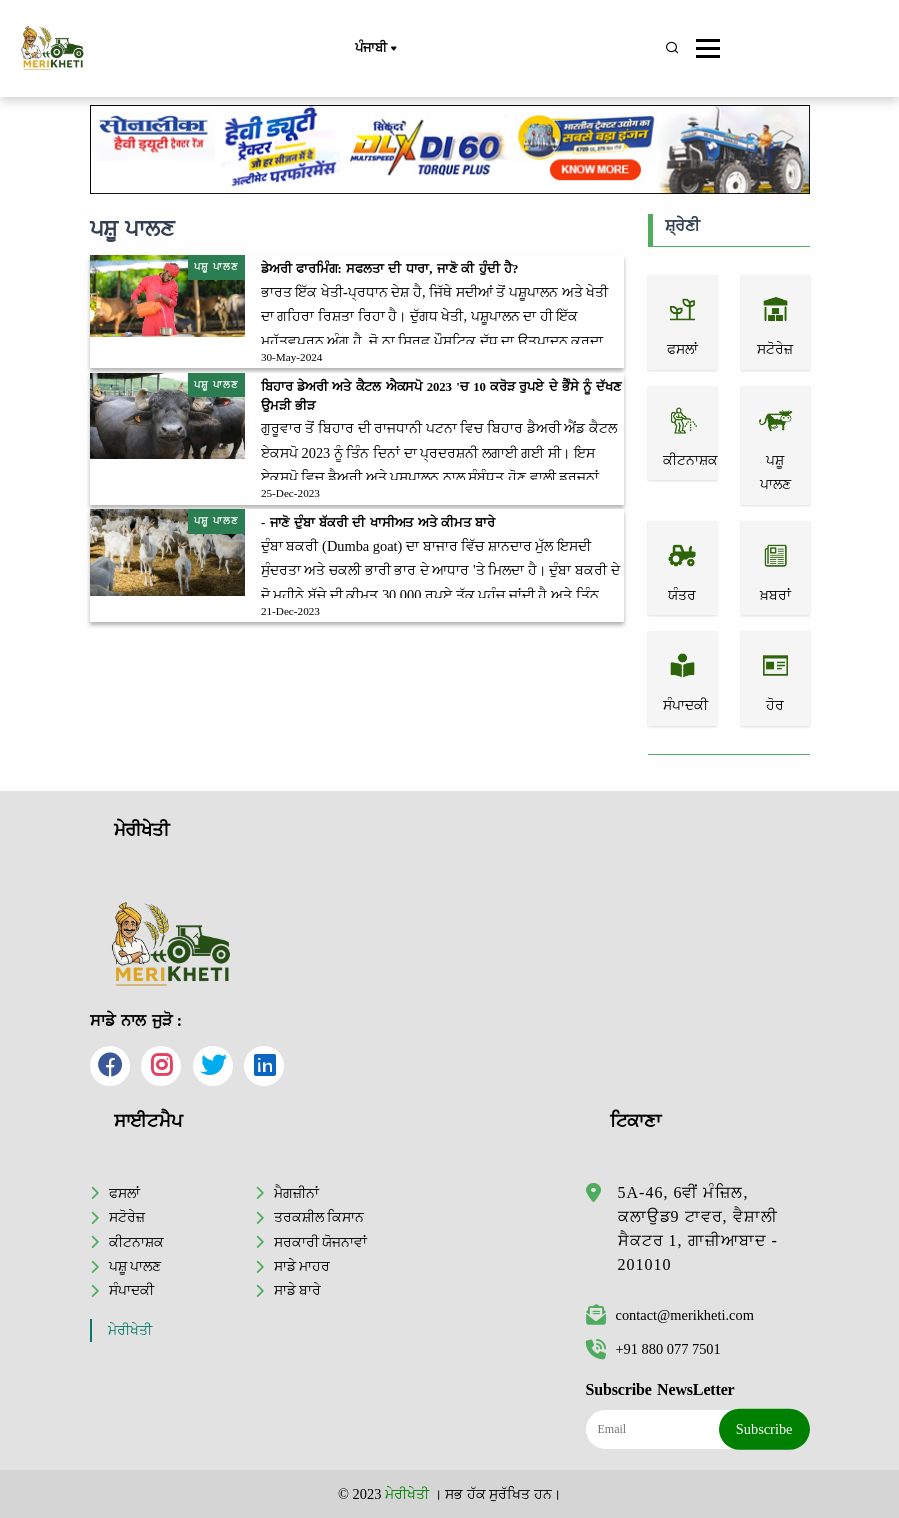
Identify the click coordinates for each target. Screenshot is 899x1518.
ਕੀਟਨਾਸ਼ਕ (136, 1242)
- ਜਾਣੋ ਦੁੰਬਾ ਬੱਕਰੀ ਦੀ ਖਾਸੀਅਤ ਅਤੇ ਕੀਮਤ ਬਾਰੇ (378, 523)
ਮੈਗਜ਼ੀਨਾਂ (296, 1193)
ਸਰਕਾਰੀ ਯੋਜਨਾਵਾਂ (321, 1242)
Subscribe (764, 1429)
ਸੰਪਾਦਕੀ (131, 1290)
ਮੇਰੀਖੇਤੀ (130, 1330)
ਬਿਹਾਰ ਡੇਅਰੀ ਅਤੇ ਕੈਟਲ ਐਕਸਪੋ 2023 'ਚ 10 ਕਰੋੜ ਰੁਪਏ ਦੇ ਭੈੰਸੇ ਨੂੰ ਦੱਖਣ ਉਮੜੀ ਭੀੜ (441, 396)
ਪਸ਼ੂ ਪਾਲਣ (135, 1266)
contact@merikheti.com (670, 1315)
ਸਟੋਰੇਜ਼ (127, 1217)
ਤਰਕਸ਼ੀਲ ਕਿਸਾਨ (319, 1217)
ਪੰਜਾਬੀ (375, 49)
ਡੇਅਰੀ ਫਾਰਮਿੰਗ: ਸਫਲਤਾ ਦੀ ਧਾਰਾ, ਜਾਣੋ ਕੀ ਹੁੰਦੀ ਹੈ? (389, 269)
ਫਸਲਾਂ (124, 1193)
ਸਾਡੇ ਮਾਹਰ (302, 1266)
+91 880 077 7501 (653, 1349)
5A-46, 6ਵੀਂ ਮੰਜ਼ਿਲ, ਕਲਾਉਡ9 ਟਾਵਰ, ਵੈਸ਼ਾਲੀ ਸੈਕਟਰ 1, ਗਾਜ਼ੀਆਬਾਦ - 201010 (698, 1228)
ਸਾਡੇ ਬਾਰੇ (298, 1290)
